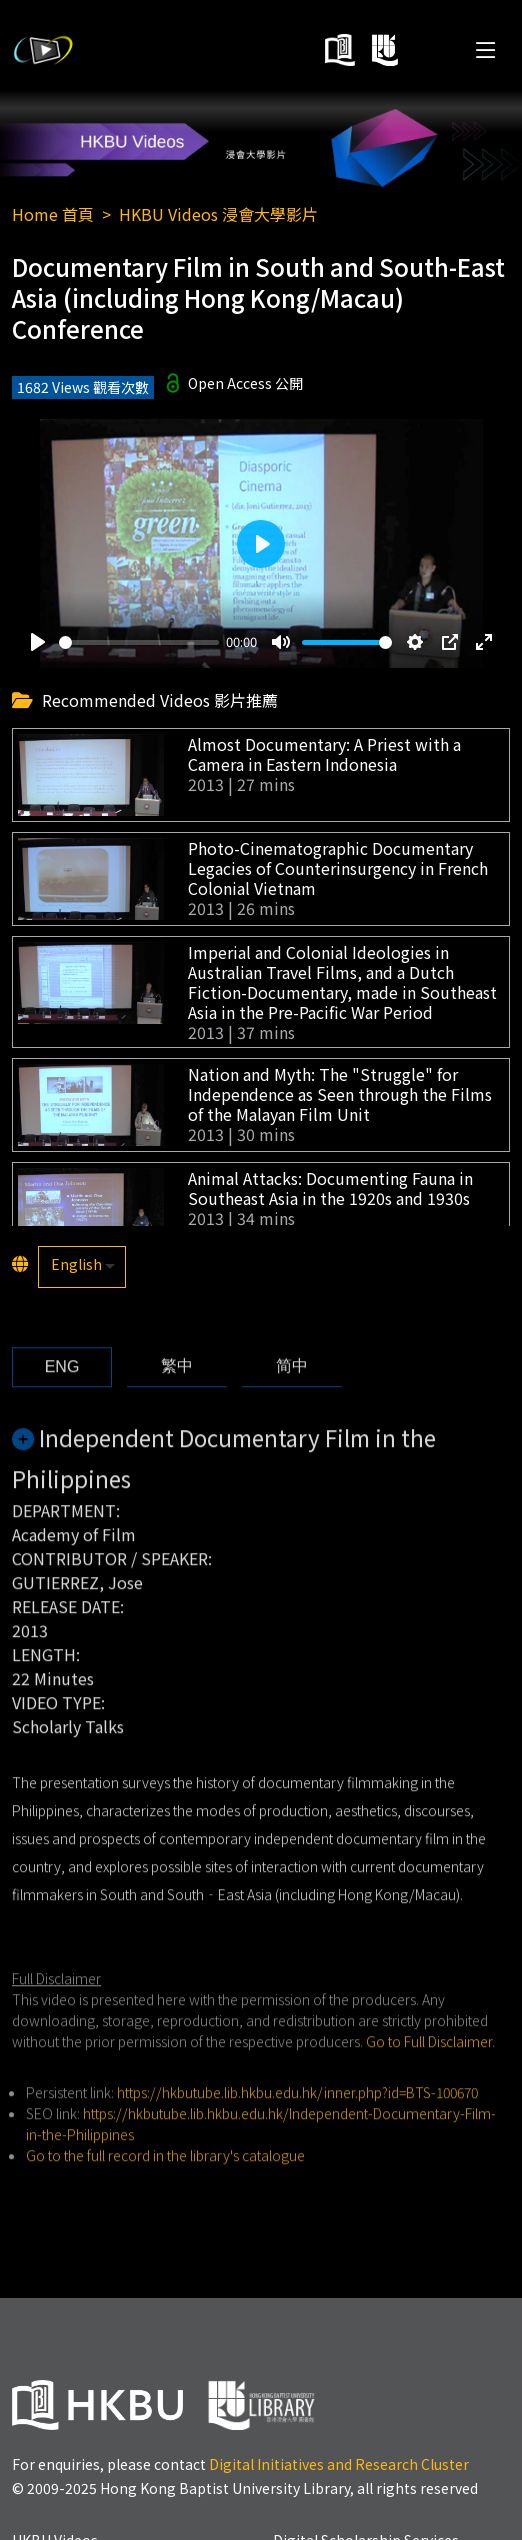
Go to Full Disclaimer (429, 2077)
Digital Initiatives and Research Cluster (339, 2464)
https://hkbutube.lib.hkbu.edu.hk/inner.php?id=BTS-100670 (297, 2128)
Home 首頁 (53, 214)
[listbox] (82, 1267)
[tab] (62, 1403)
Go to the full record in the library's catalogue (165, 2191)
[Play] (38, 643)
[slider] (139, 642)
